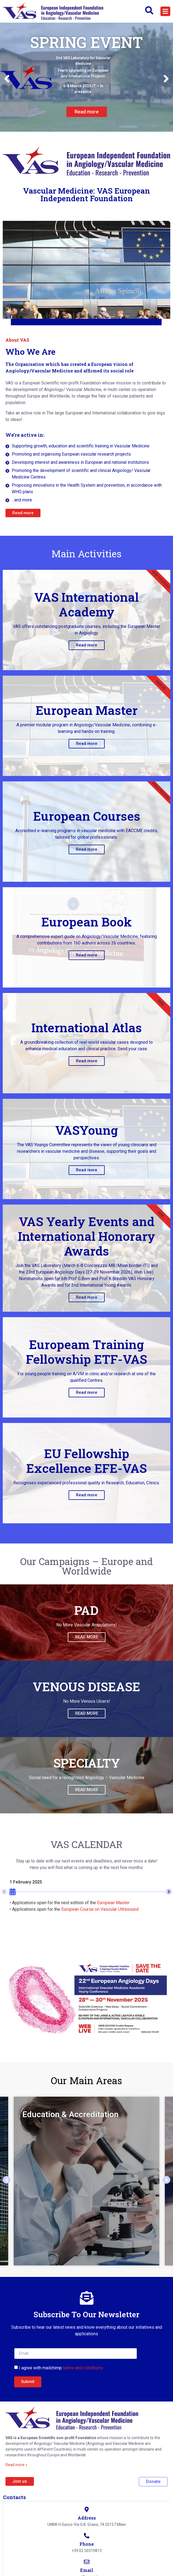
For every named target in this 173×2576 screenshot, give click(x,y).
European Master (113, 1902)
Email (86, 2570)
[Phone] (86, 2535)
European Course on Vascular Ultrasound (100, 1909)
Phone (87, 2544)
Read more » (16, 2465)
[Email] (86, 2562)
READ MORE (86, 1637)
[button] (165, 11)
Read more (86, 645)
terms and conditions (83, 2367)
